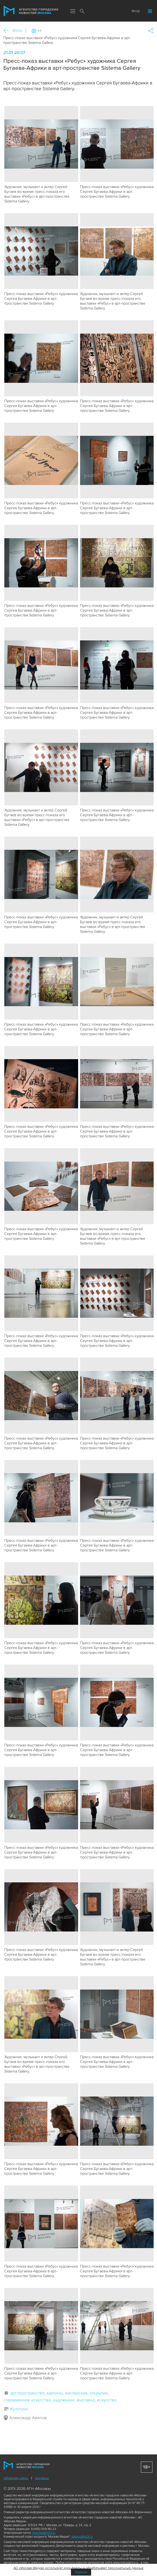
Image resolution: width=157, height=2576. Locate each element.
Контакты (42, 2478)
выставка (86, 2400)
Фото (17, 30)
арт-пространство (27, 2393)
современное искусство (27, 2400)
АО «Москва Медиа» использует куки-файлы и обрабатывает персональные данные (78, 2568)
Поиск (82, 11)
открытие (99, 2393)
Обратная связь (16, 2478)
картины (55, 2393)
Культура (19, 2408)
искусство (107, 2400)
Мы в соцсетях (92, 11)
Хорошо (81, 2572)
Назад (7, 30)
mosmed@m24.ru (43, 2533)
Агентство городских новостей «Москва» (31, 11)
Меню (72, 11)
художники (64, 2400)
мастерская (76, 2393)
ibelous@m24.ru (82, 2537)
